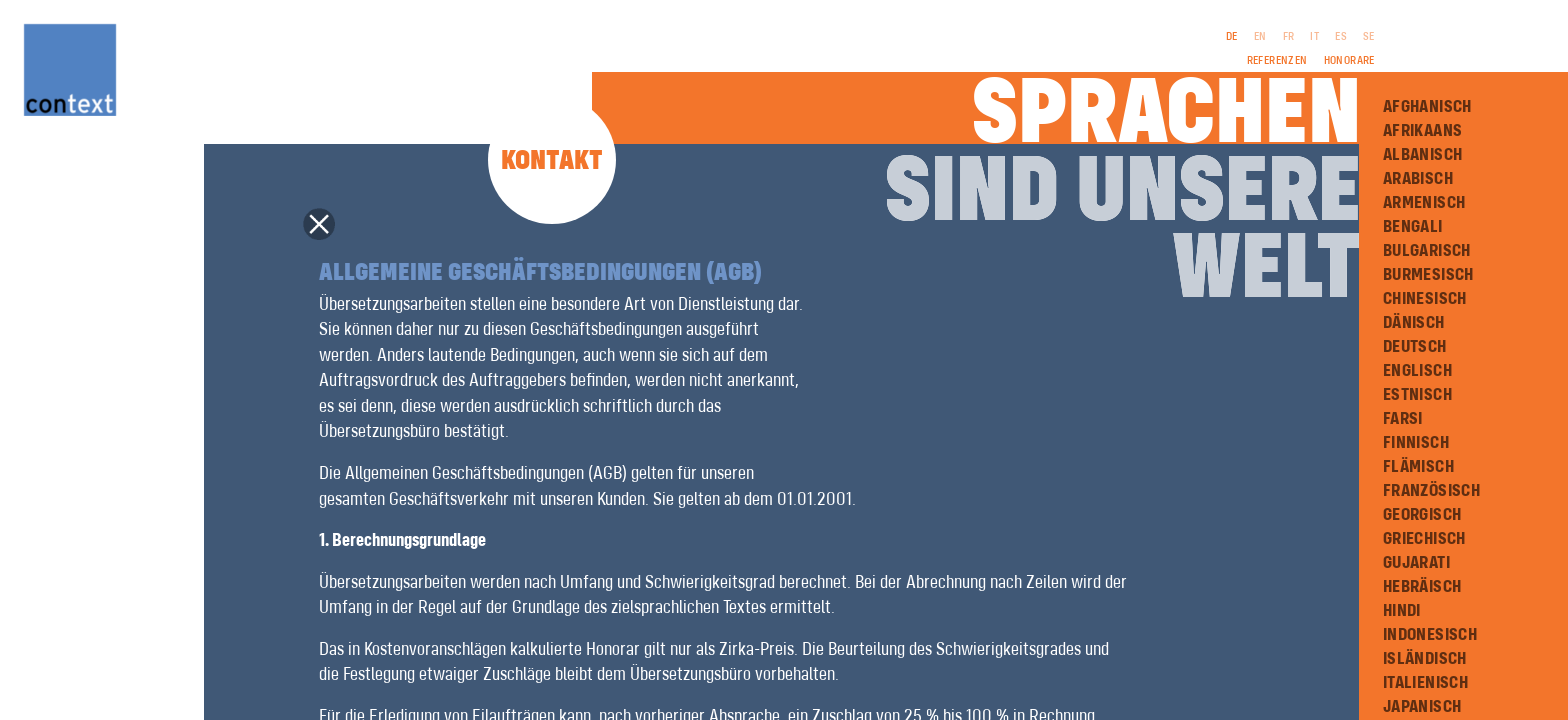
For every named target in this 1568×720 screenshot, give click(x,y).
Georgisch (1422, 515)
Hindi (1402, 611)
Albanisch (1423, 155)
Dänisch (1414, 323)
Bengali (1413, 227)
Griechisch (1424, 539)
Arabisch (1418, 179)
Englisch (1417, 371)
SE (1369, 37)
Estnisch (1417, 395)
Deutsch (1415, 347)
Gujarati (1416, 563)
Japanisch (1422, 707)
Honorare (1349, 61)
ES (1341, 37)
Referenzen (1277, 61)
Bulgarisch (1427, 251)
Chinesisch (1425, 299)
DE (1232, 37)
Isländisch (1425, 659)
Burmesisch (1428, 275)
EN (1260, 37)
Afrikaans (1423, 131)
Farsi (1403, 419)
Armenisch (1424, 203)
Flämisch (1418, 467)
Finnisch (1416, 443)
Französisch (1431, 491)
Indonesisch (1430, 635)
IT (1314, 37)
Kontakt (552, 161)
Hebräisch (1422, 587)
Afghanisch (1427, 107)
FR (1289, 37)
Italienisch (1425, 683)
